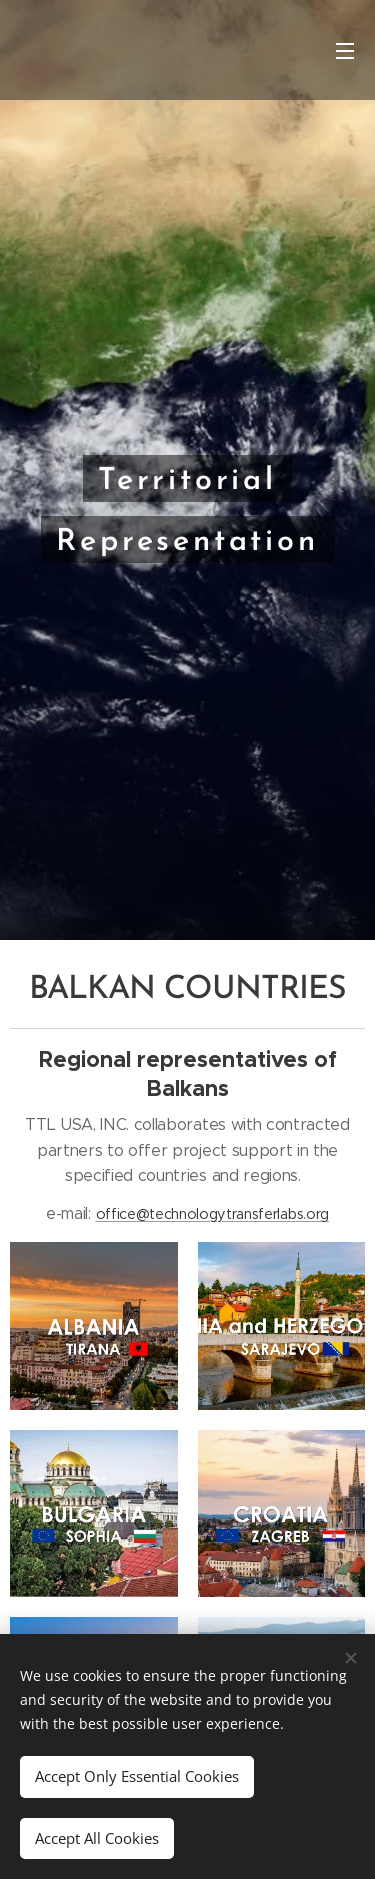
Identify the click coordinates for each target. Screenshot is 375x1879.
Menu (345, 51)
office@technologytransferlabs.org (212, 1213)
